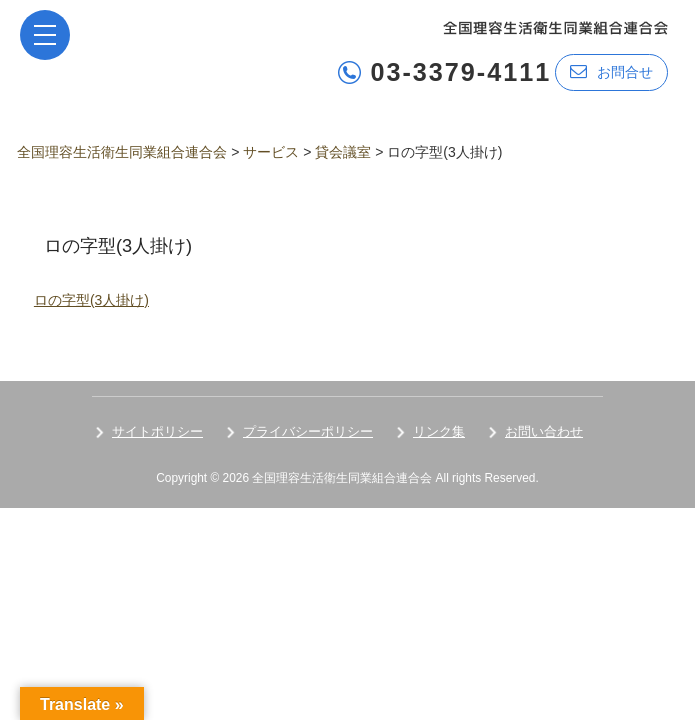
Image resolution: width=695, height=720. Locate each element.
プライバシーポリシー (308, 431)
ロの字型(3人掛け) (91, 300)
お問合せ (611, 71)
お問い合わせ (544, 431)
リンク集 (439, 431)
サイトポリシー (157, 431)
